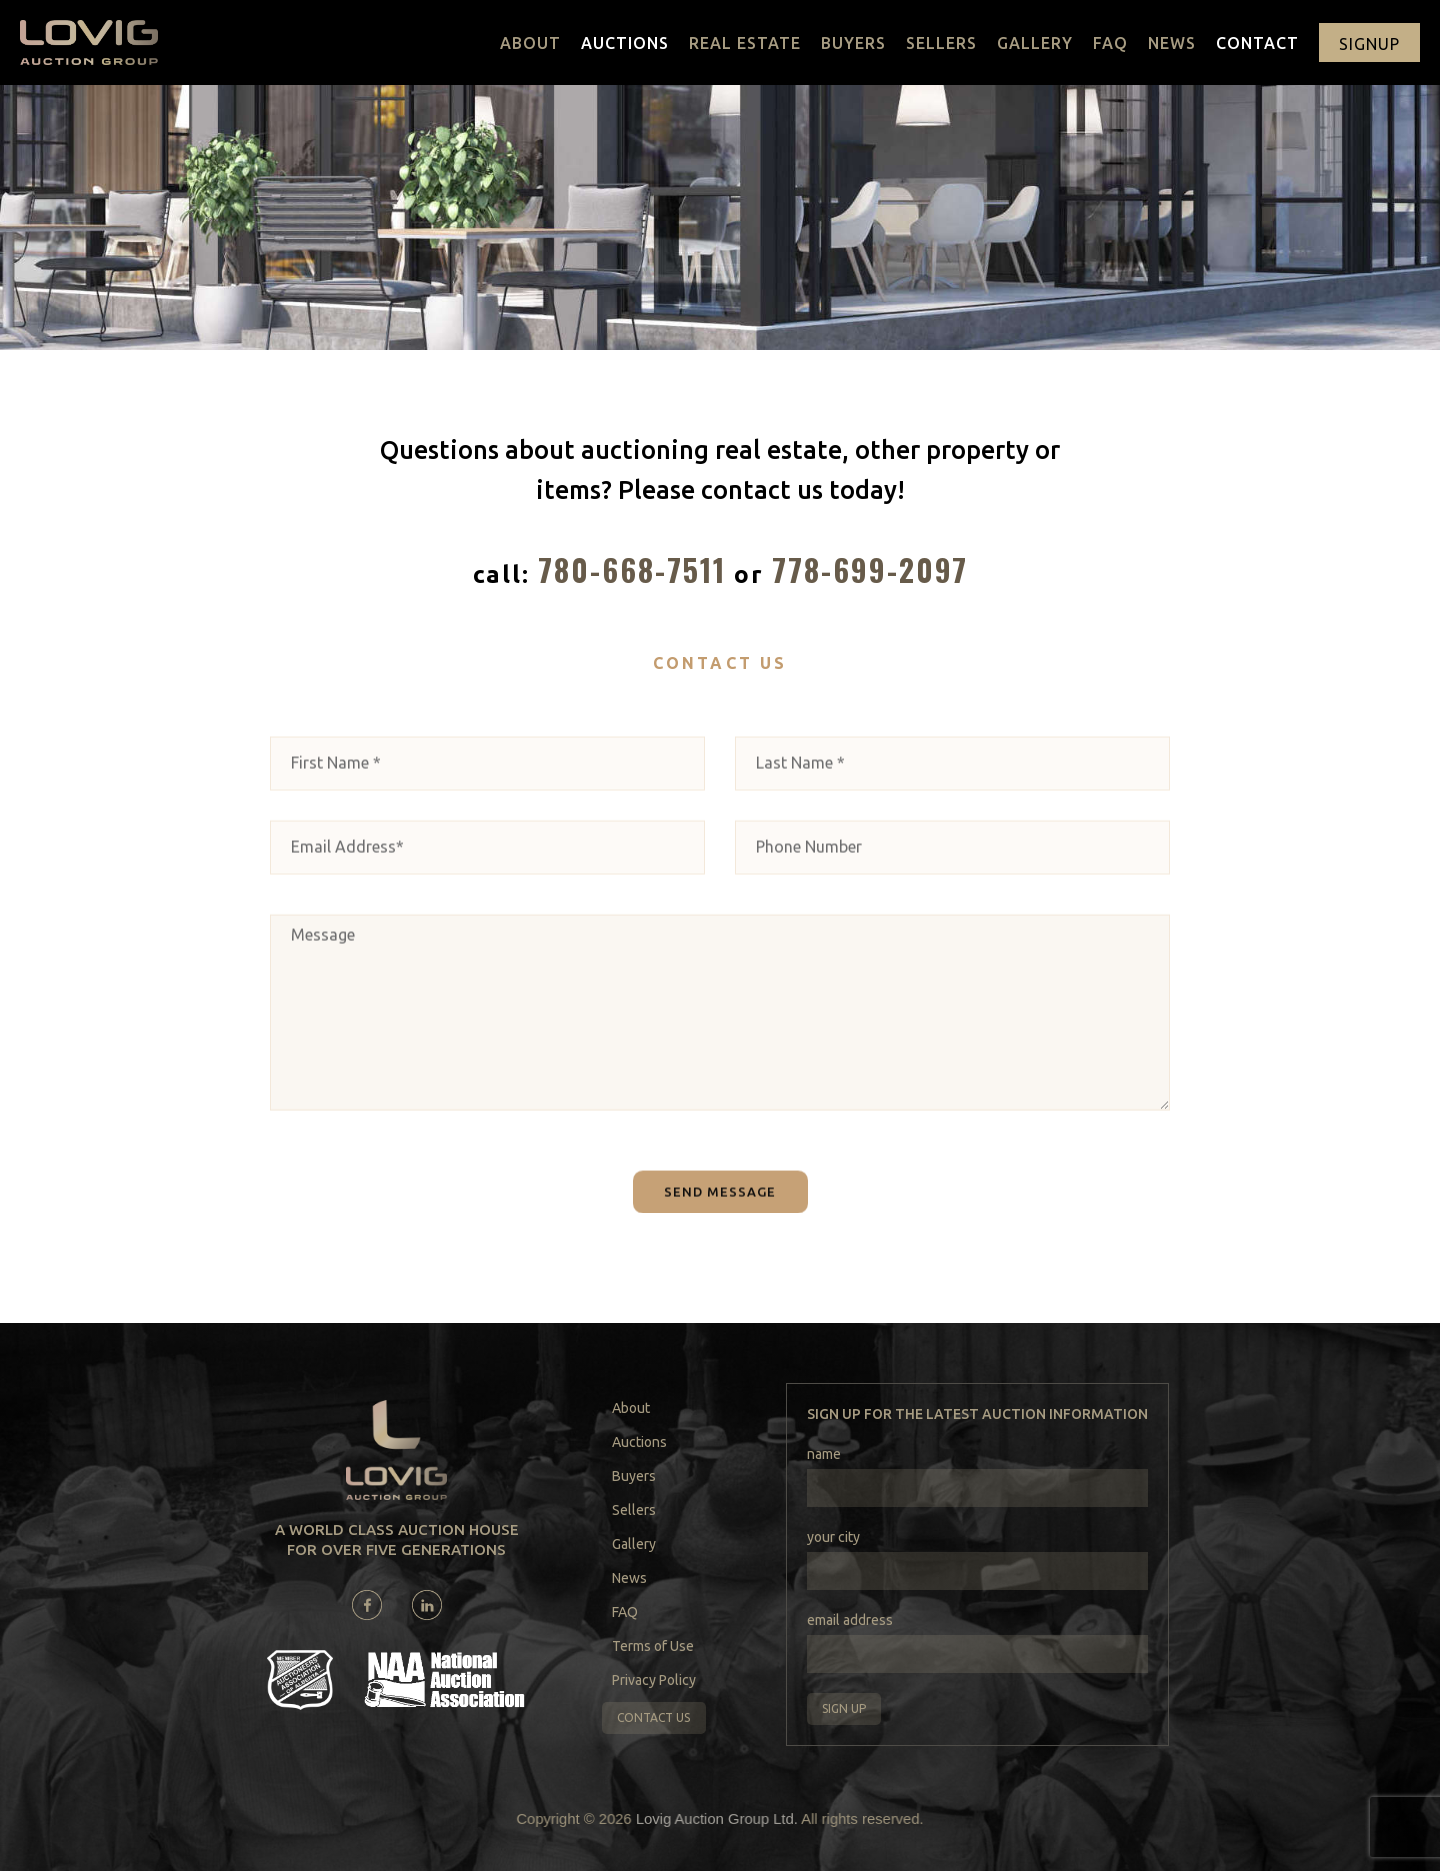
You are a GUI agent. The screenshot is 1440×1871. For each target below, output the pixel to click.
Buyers (853, 43)
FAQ (1110, 43)
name (824, 1454)
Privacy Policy (654, 1680)
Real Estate (745, 43)
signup (1369, 44)
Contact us (653, 1717)
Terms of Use (653, 1646)
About (530, 43)
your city (833, 1537)
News (1172, 43)
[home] (89, 42)
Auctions (625, 43)
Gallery (1035, 43)
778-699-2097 (870, 569)
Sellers (941, 43)
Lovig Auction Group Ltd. (716, 1818)
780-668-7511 (632, 569)
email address (850, 1620)
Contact (1257, 43)
